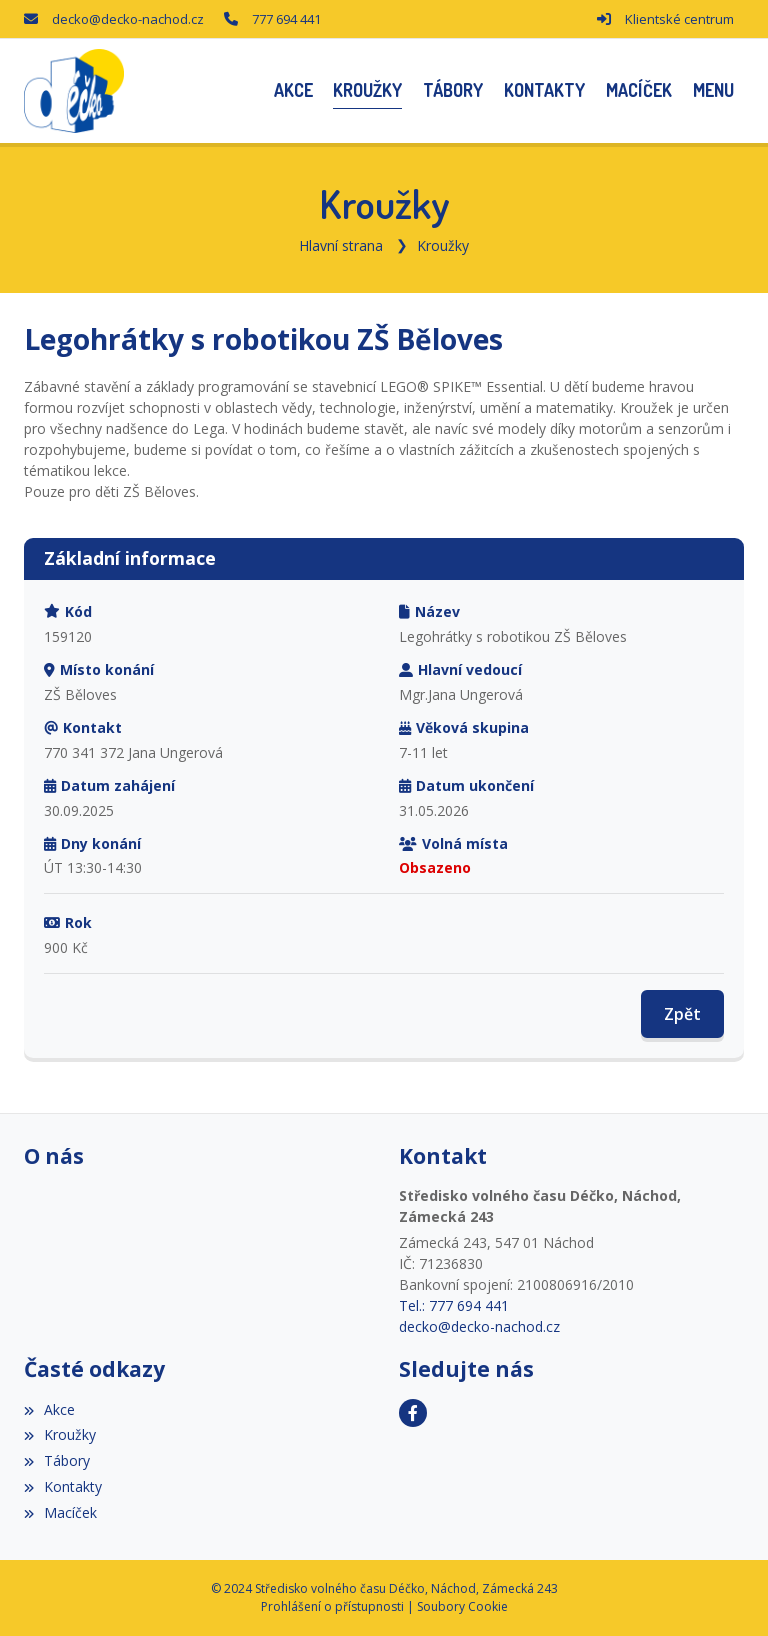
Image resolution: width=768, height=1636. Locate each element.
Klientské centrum (679, 19)
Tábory (57, 1460)
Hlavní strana (341, 245)
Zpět (682, 1014)
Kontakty (63, 1486)
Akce (49, 1409)
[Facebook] (413, 1413)
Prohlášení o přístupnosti (332, 1606)
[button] (713, 90)
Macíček (60, 1512)
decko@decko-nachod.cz (128, 19)
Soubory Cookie (462, 1606)
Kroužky (443, 245)
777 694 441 (286, 19)
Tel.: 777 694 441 (454, 1305)
